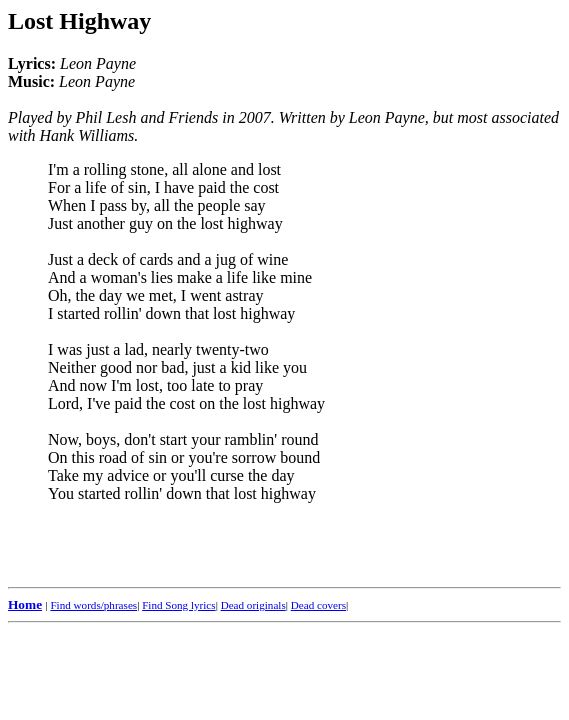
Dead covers (318, 605)
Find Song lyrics (178, 605)
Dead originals (253, 605)
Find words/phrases (93, 605)
